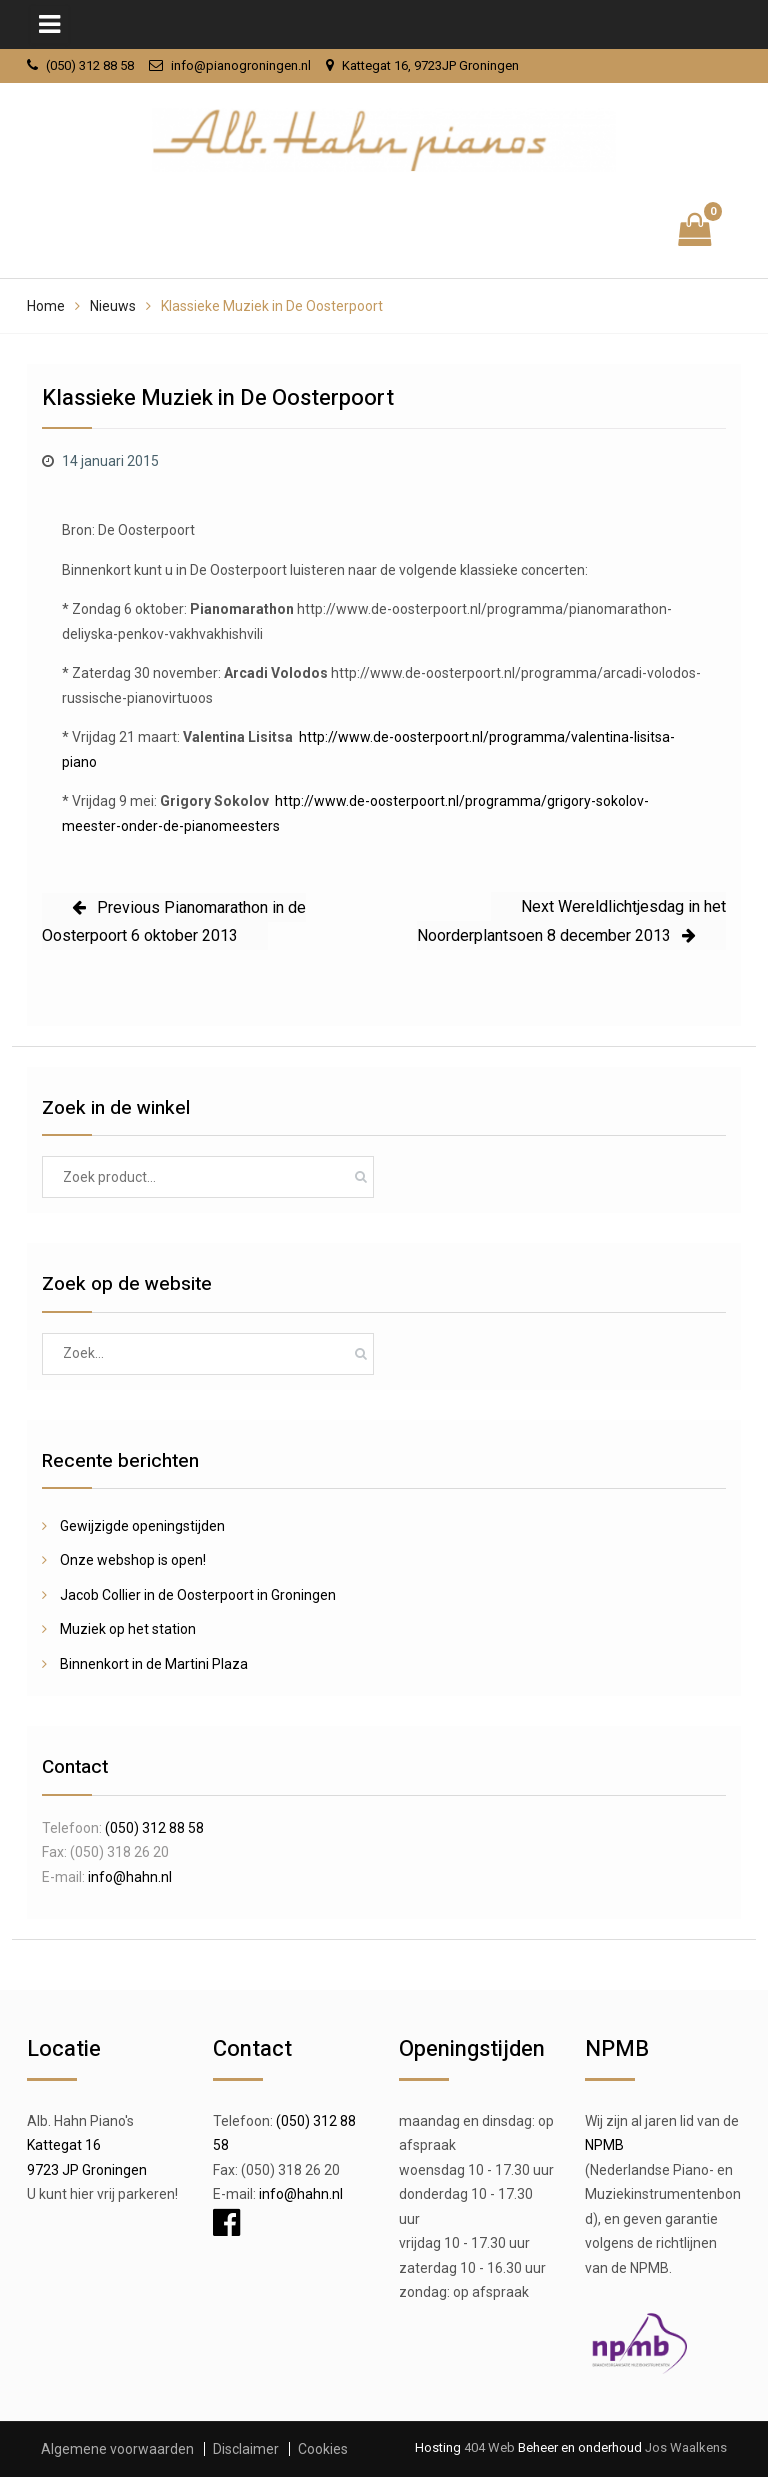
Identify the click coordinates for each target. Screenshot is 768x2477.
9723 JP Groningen (87, 2170)
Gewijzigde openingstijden (142, 1526)
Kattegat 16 (64, 2145)
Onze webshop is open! (133, 1560)
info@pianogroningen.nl (241, 65)
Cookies (323, 2449)
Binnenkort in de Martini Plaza (154, 1664)
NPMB (604, 2145)
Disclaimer (246, 2449)
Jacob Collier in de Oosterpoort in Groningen (198, 1595)
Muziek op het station (128, 1629)
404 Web (489, 2447)
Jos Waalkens (684, 2447)
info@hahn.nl (130, 1877)
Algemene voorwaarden (117, 2449)
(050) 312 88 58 (90, 65)
